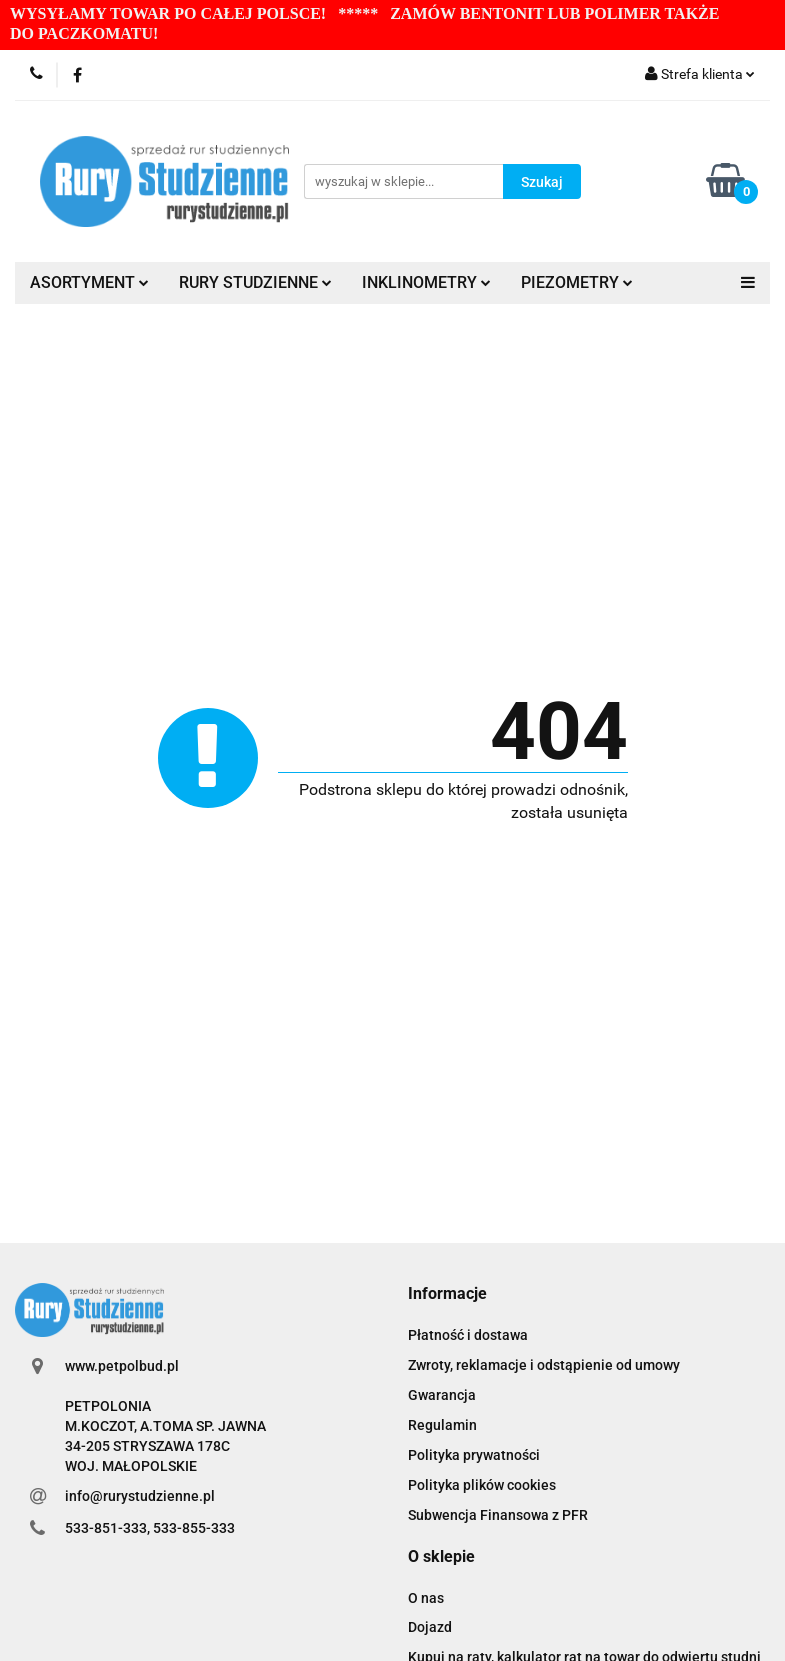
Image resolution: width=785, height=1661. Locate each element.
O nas (426, 1598)
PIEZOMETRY (577, 282)
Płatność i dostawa (468, 1335)
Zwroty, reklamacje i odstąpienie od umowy (544, 1365)
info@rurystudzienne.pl (140, 1496)
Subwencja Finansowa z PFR (498, 1515)
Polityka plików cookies (482, 1485)
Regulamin (442, 1425)
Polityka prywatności (474, 1455)
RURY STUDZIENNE (255, 282)
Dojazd (430, 1627)
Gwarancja (442, 1395)
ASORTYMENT (89, 282)
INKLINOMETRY (426, 282)
